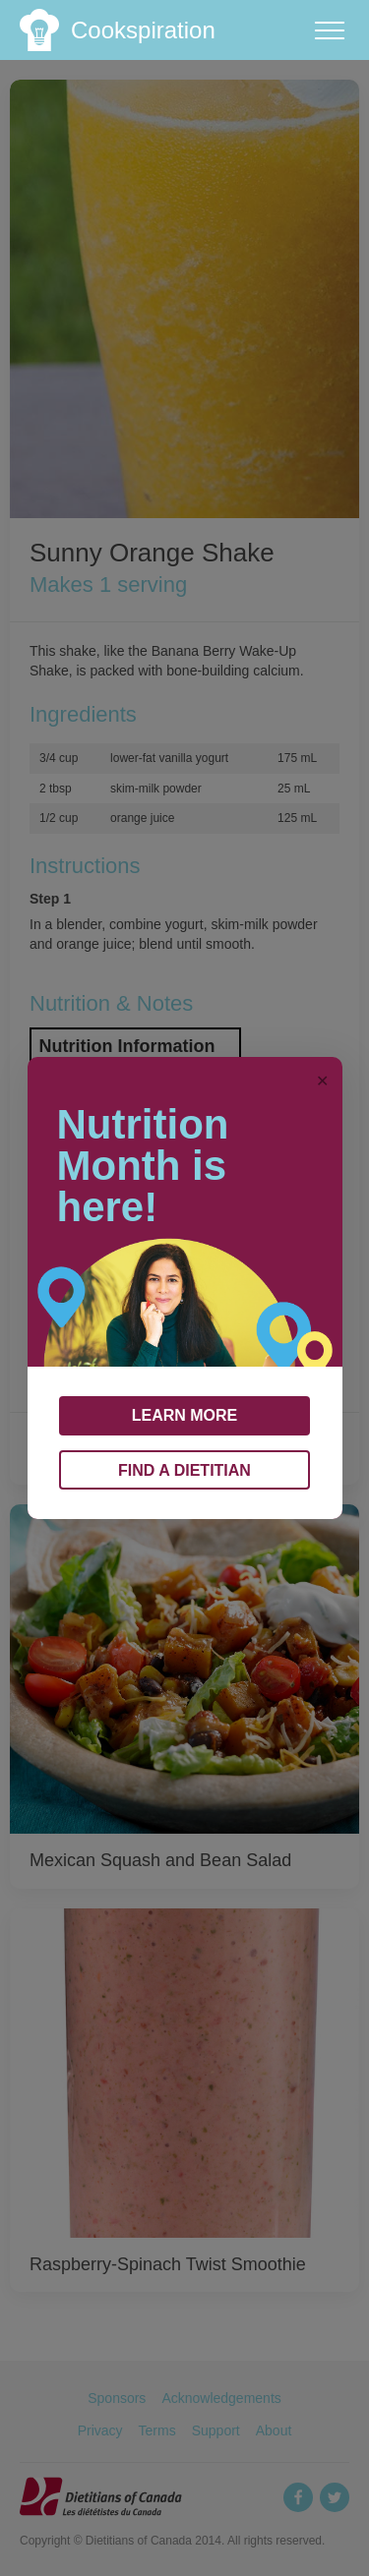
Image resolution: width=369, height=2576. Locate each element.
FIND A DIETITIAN (184, 1470)
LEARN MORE (185, 1415)
